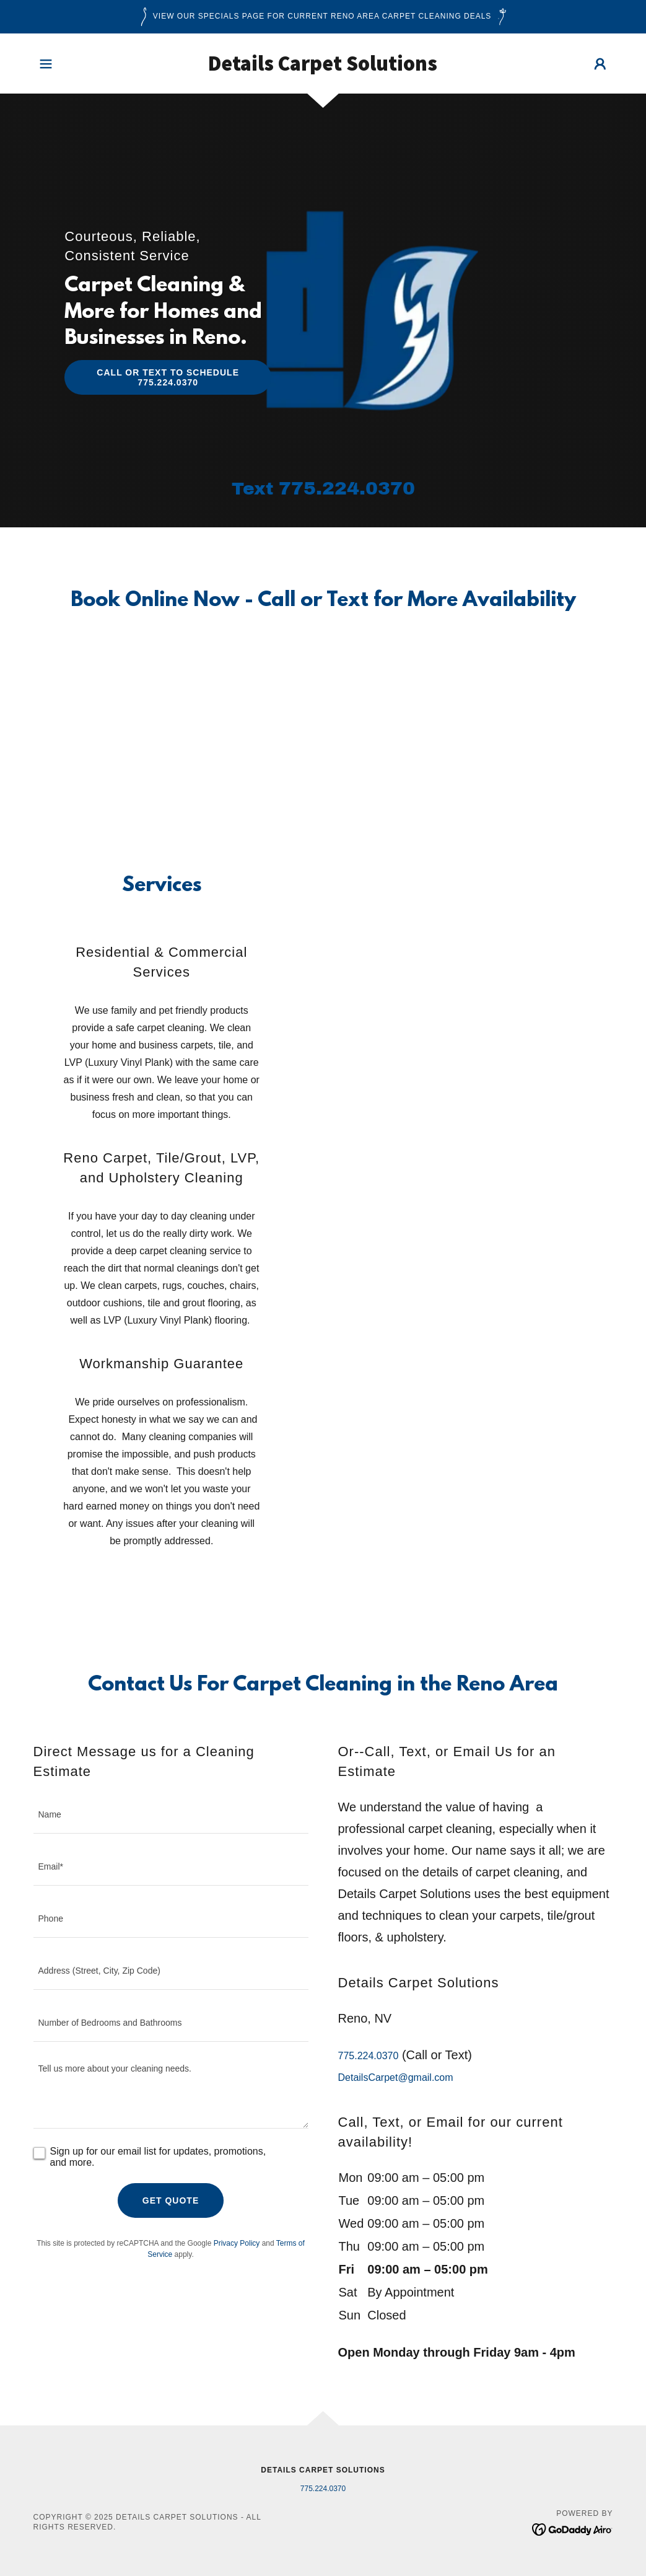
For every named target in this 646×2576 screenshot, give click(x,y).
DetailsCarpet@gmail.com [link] (395, 2077)
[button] (45, 63)
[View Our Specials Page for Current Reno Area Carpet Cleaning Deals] (323, 16)
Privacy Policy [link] (237, 2243)
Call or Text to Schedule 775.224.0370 (168, 377)
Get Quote (170, 2200)
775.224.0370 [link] (347, 488)
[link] (323, 67)
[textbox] (170, 1815)
